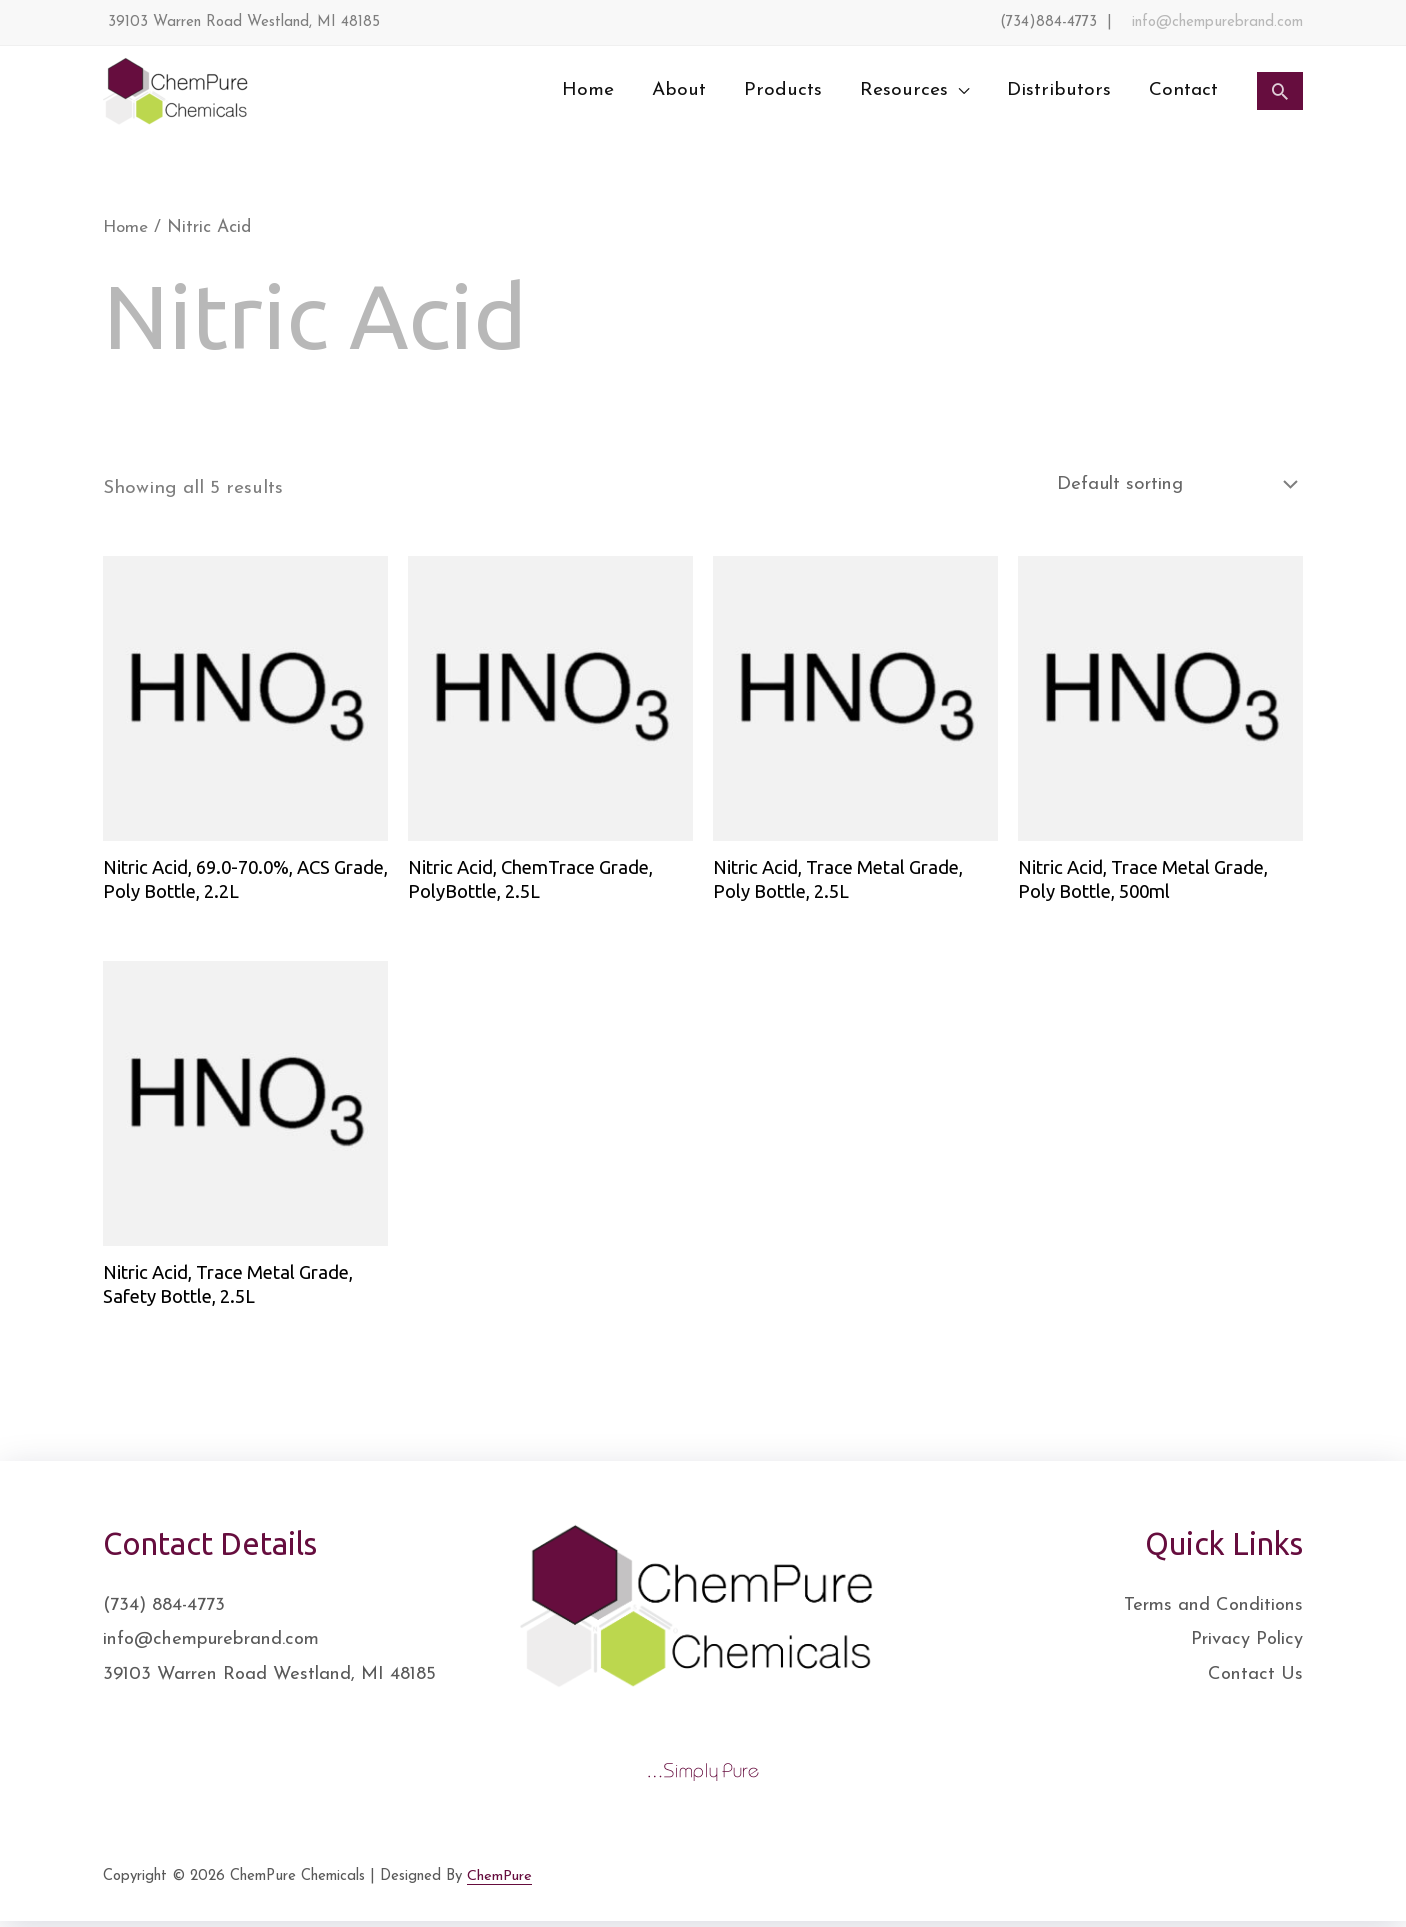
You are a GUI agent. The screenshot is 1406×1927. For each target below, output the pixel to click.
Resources (904, 90)
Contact (1183, 90)
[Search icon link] (1280, 91)
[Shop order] (1165, 484)
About (679, 90)
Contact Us (1254, 1680)
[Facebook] (1164, 1886)
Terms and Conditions (1207, 1610)
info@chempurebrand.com (1217, 22)
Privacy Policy (1243, 1645)
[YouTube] (1296, 1886)
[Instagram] (1252, 1886)
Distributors (1059, 90)
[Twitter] (1208, 1886)
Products (783, 90)
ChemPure (500, 1880)
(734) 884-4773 (165, 1610)
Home (588, 90)
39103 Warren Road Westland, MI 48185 (275, 1680)
